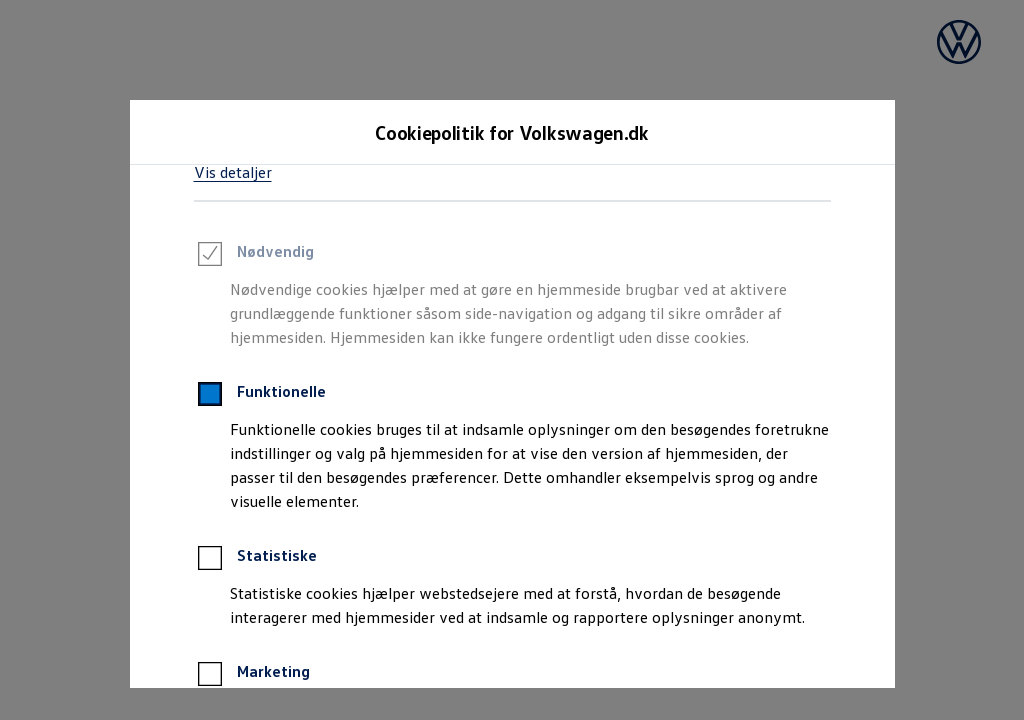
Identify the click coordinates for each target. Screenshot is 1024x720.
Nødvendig (254, 257)
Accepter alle (342, 626)
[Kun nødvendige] (671, 626)
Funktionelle (260, 397)
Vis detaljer (233, 172)
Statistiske (255, 561)
